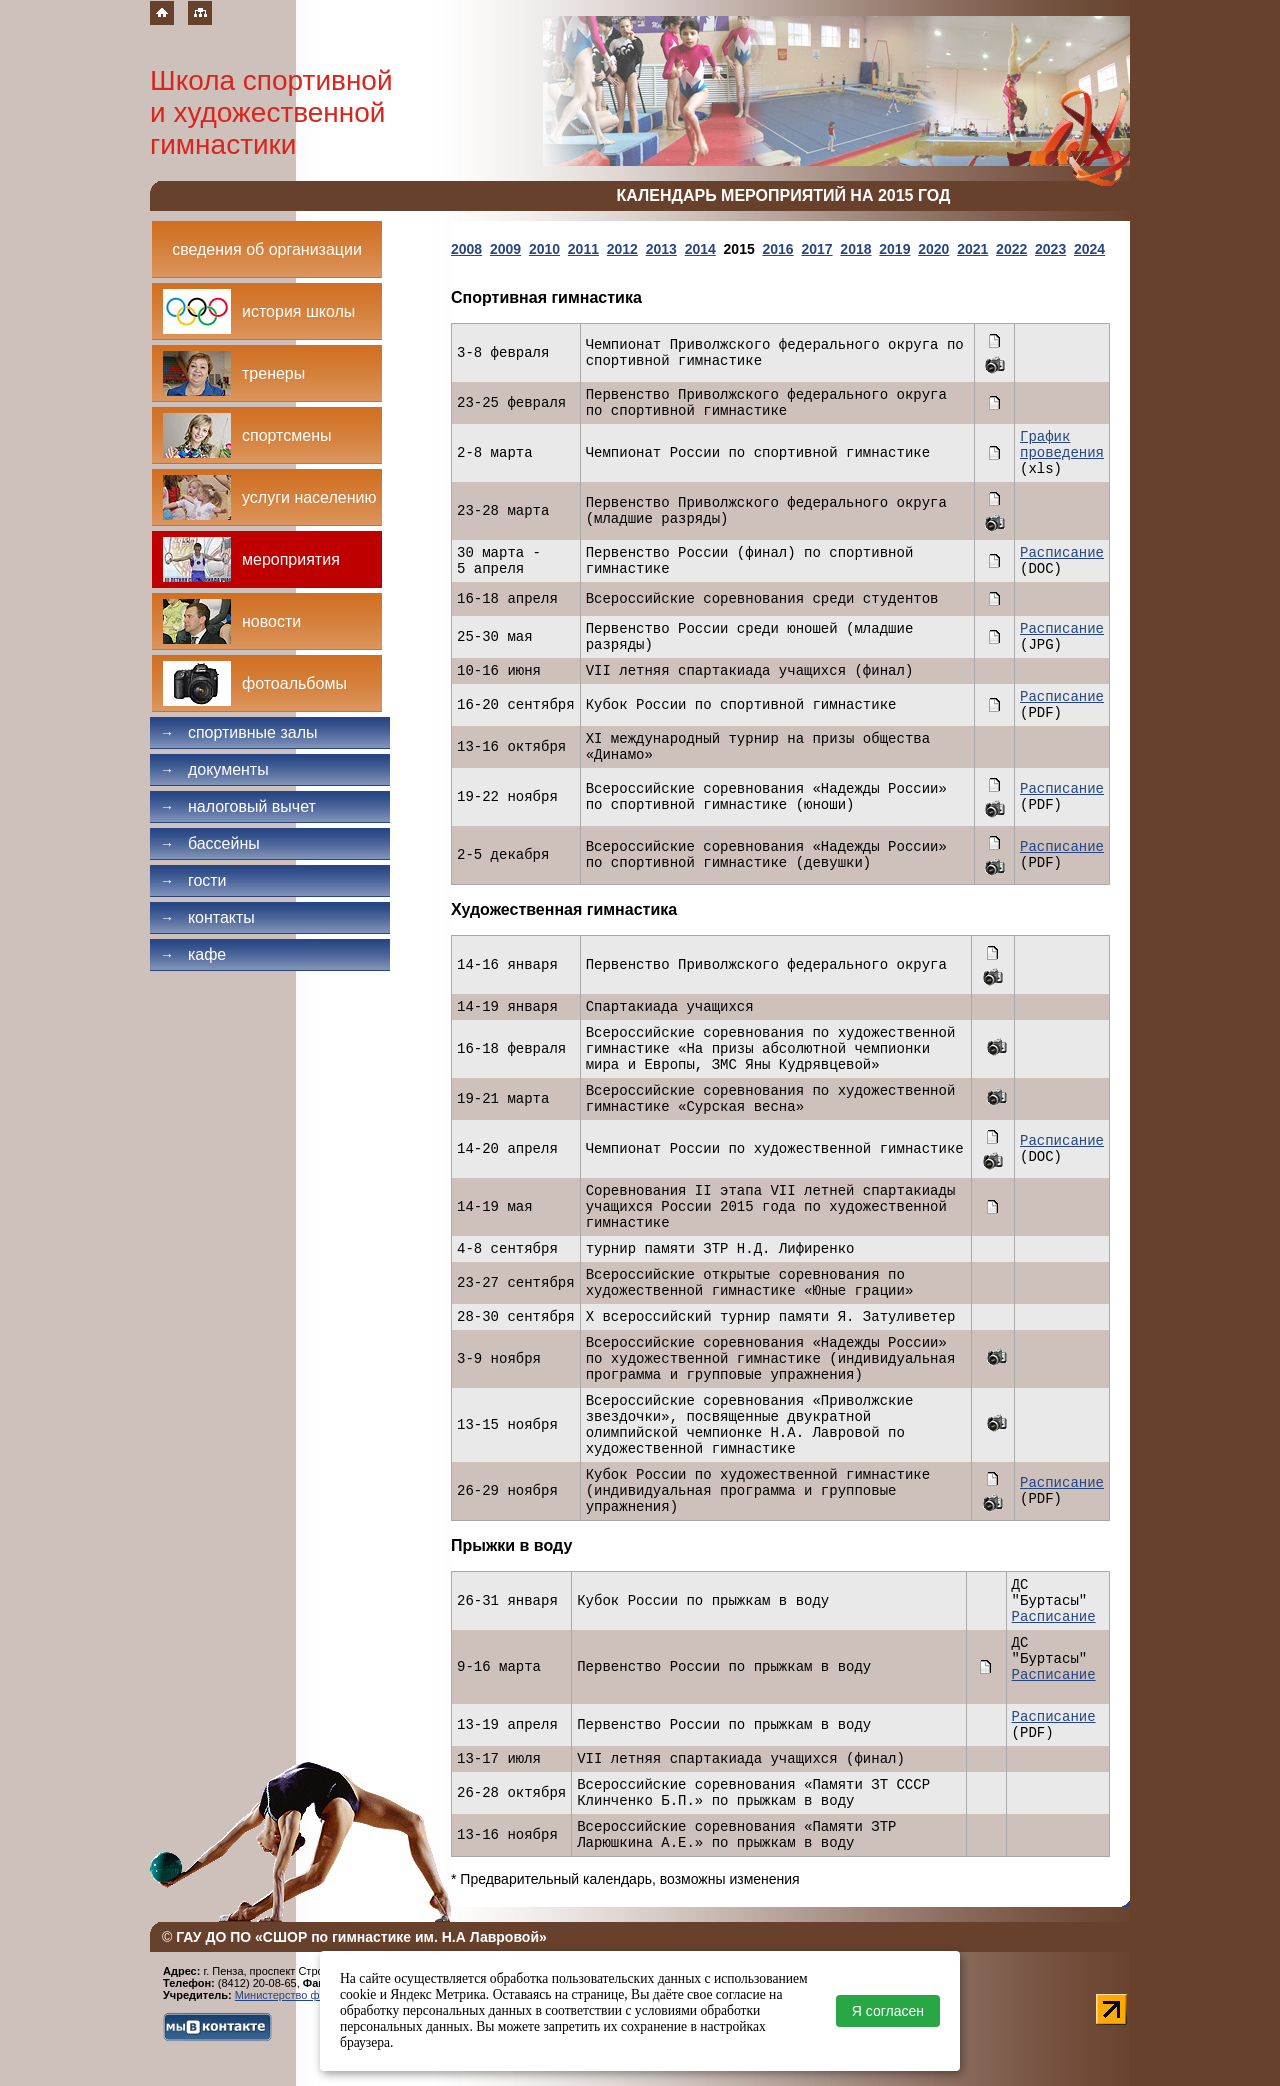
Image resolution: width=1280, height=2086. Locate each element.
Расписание (1062, 553)
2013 (661, 249)
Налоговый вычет (238, 806)
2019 (894, 249)
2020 (933, 249)
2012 (622, 249)
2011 (583, 249)
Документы (214, 769)
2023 (1050, 249)
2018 (855, 249)
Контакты (207, 917)
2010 (544, 249)
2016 (777, 249)
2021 (972, 249)
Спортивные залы (239, 732)
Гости (193, 880)
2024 (1089, 249)
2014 (700, 249)
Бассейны (210, 843)
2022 (1011, 249)
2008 (466, 249)
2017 (816, 249)
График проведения (1062, 445)
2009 (505, 249)
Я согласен (888, 2011)
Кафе (193, 954)
